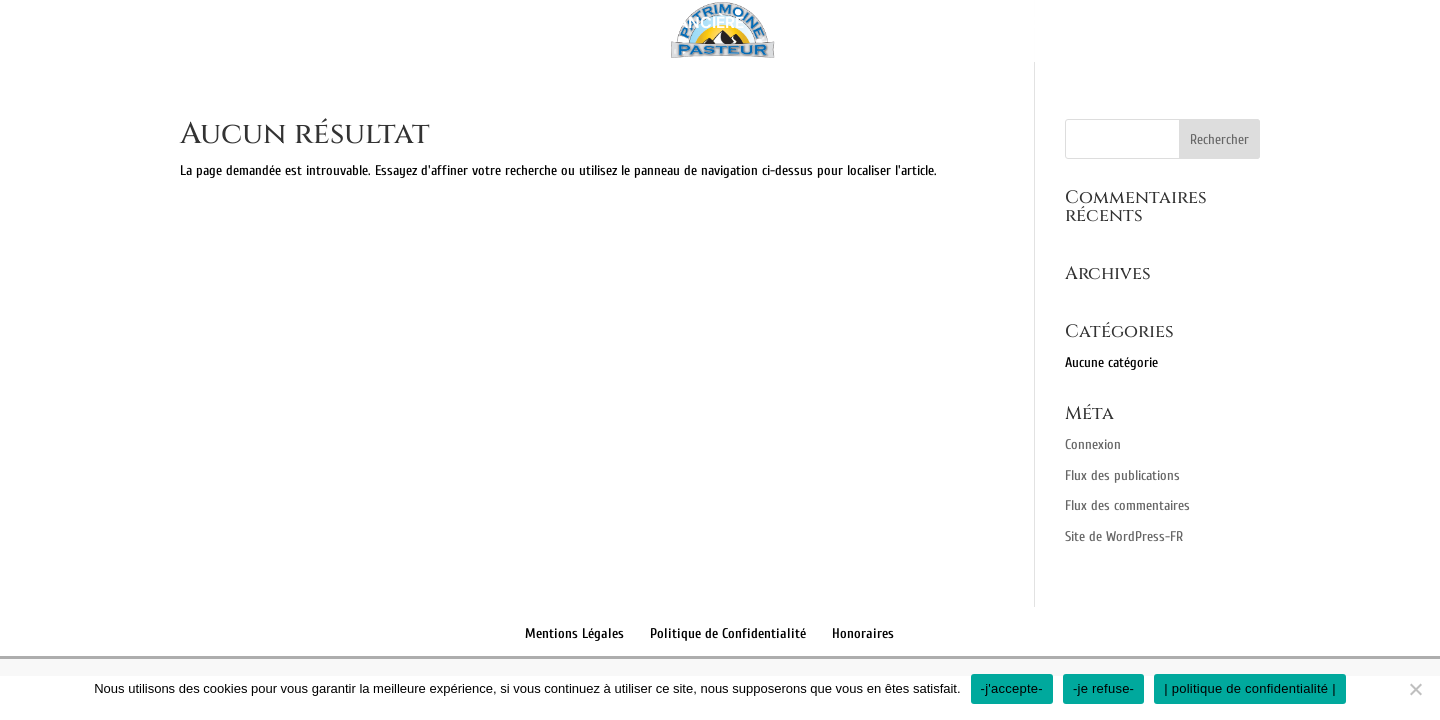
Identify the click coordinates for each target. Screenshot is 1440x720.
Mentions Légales (574, 633)
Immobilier (814, 24)
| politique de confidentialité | (1250, 688)
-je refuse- (1103, 688)
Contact (1145, 24)
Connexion (1093, 444)
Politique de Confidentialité (728, 633)
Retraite (941, 24)
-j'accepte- (1012, 688)
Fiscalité (1042, 24)
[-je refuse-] (1415, 689)
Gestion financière (661, 24)
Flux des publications (1122, 475)
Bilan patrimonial (475, 24)
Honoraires (863, 633)
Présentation (313, 24)
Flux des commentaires (1127, 505)
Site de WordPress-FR (1124, 536)
